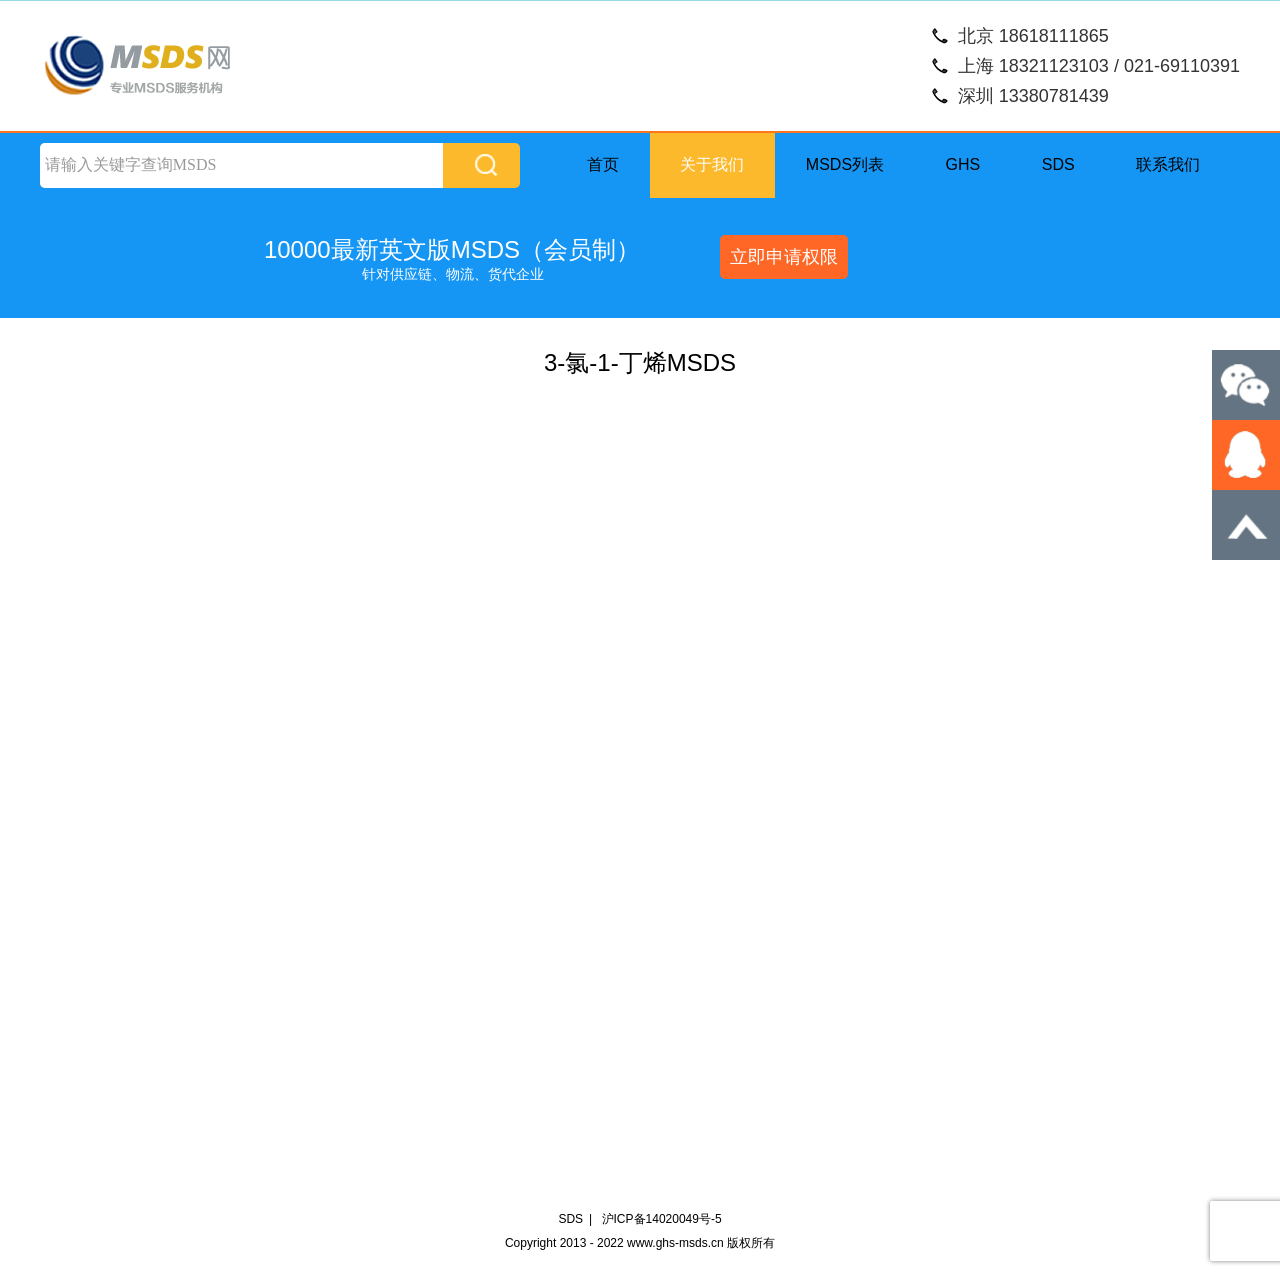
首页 (603, 164)
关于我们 (712, 164)
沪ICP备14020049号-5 (662, 1219)
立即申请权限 (784, 257)
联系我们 (1168, 164)
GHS (963, 164)
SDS (1058, 164)
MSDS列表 (845, 164)
